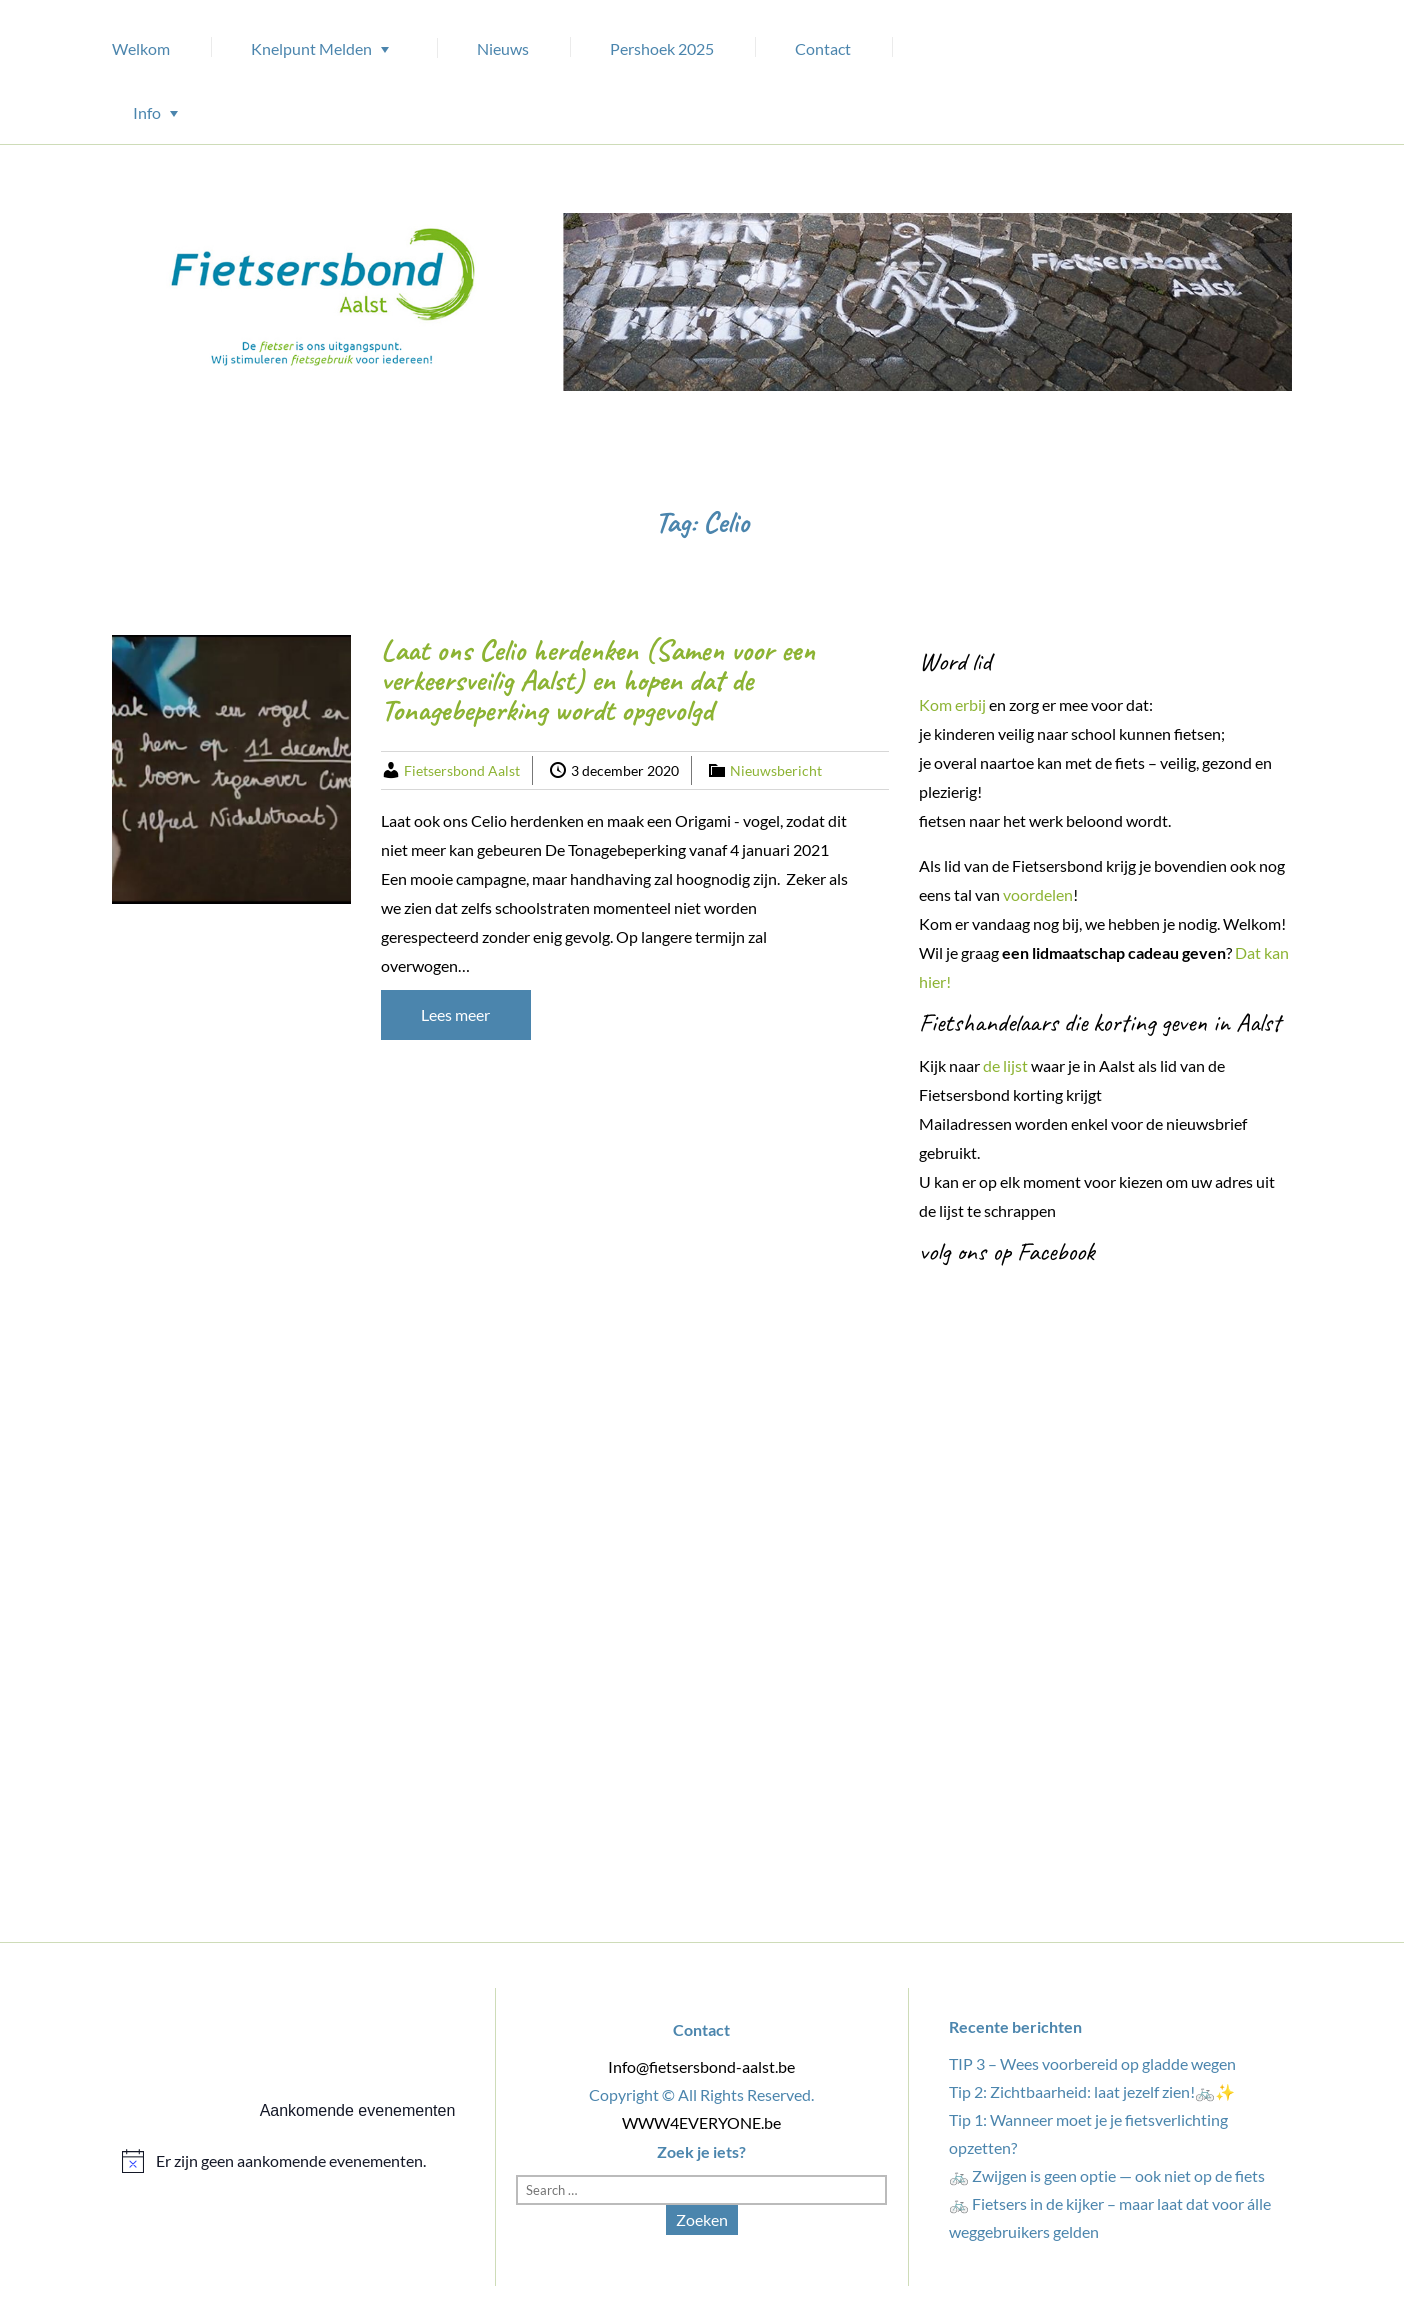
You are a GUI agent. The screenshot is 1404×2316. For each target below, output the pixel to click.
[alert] (288, 2161)
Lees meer (455, 1014)
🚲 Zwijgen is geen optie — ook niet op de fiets (1107, 2175)
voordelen (1038, 894)
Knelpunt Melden (311, 48)
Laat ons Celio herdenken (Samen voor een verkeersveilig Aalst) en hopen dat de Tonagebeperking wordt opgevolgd (598, 680)
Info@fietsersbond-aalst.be (701, 2066)
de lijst (1005, 1065)
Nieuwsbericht (776, 770)
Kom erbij (952, 704)
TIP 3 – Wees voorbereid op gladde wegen (1092, 2063)
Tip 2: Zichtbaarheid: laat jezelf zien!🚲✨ (1092, 2091)
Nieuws (503, 48)
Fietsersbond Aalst (462, 770)
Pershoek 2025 (662, 48)
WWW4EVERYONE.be (701, 2122)
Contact (823, 48)
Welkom (141, 48)
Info (147, 112)
